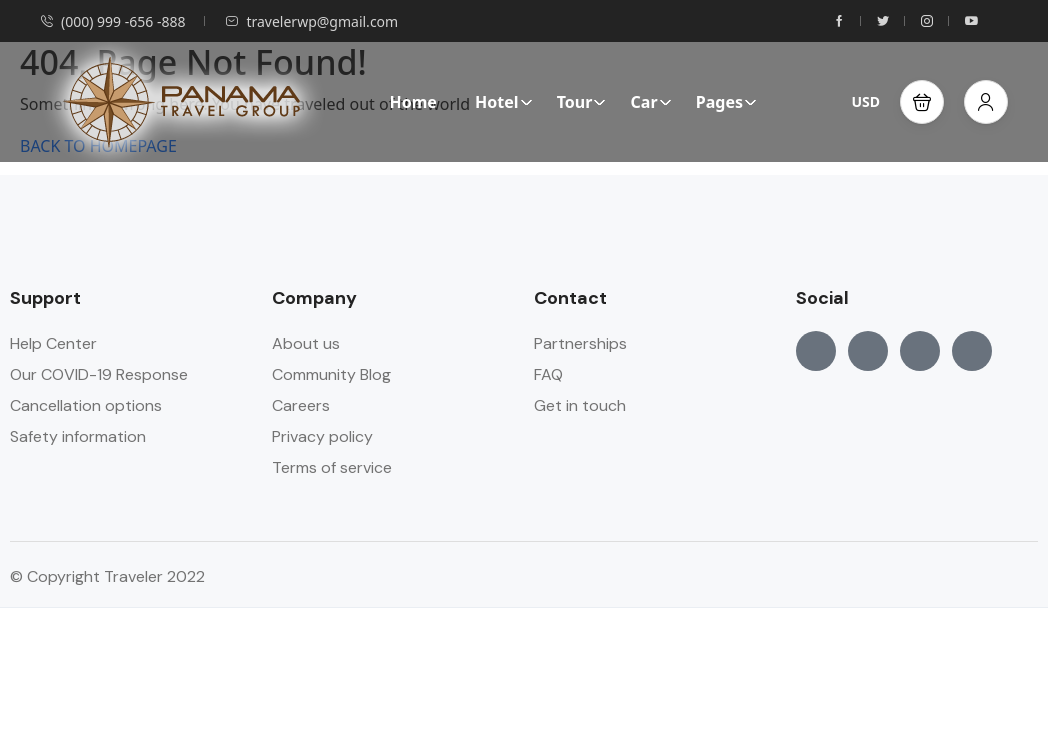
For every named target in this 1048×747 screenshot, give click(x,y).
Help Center (53, 343)
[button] (922, 102)
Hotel (504, 102)
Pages (726, 102)
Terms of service (332, 467)
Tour (582, 102)
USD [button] (865, 101)
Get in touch (580, 405)
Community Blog (331, 374)
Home (412, 102)
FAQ (548, 374)
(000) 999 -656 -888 (112, 21)
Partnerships (580, 343)
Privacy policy (322, 436)
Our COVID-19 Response (99, 374)
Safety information (78, 436)
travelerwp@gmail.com (311, 21)
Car (651, 102)
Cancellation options (86, 405)
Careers (301, 405)
